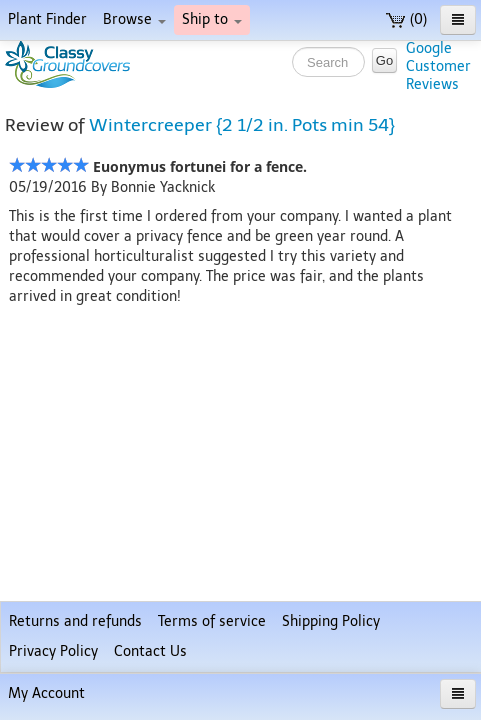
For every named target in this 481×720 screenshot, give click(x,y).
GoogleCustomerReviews (438, 66)
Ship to (212, 19)
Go (384, 60)
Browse (134, 19)
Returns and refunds (75, 621)
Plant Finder (47, 19)
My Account (46, 693)
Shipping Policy (331, 621)
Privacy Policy (53, 651)
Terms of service (212, 621)
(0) (406, 19)
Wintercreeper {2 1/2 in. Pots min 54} (242, 125)
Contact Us (150, 651)
